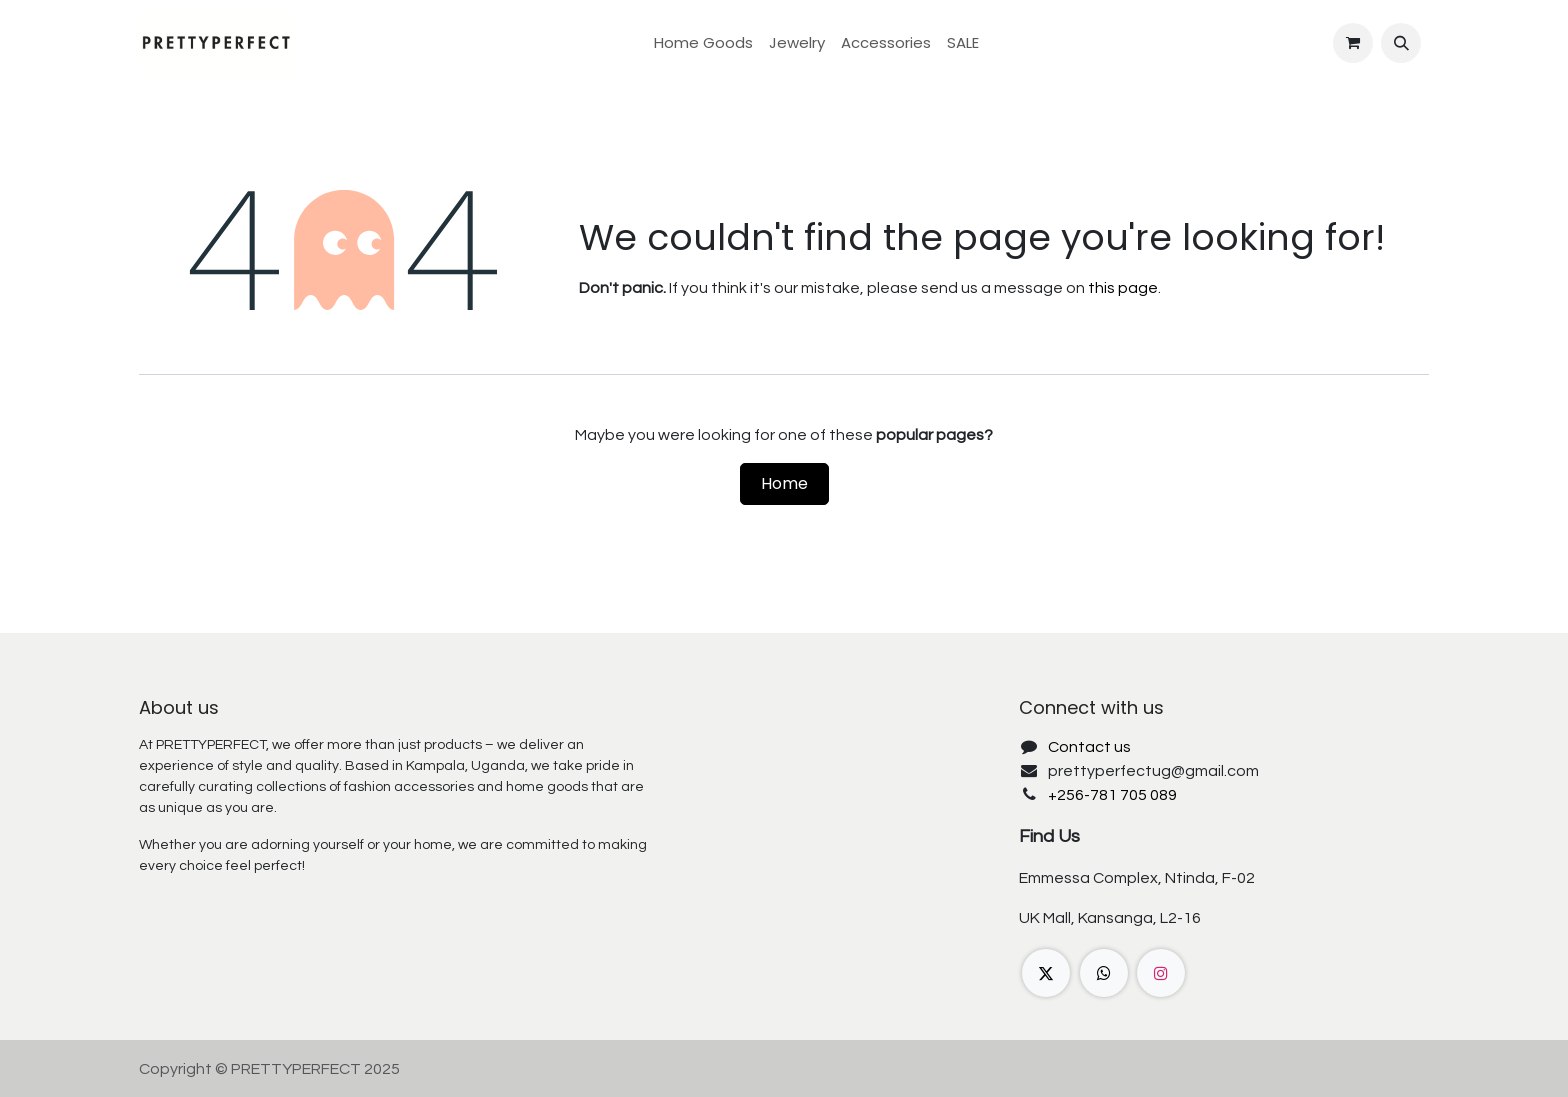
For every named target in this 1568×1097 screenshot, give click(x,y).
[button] (1401, 43)
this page (1123, 288)
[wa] (1104, 973)
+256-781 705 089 (1112, 795)
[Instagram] (1161, 973)
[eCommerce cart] (1353, 43)
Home (784, 483)
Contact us (1089, 747)
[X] (1046, 973)
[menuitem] (703, 43)
